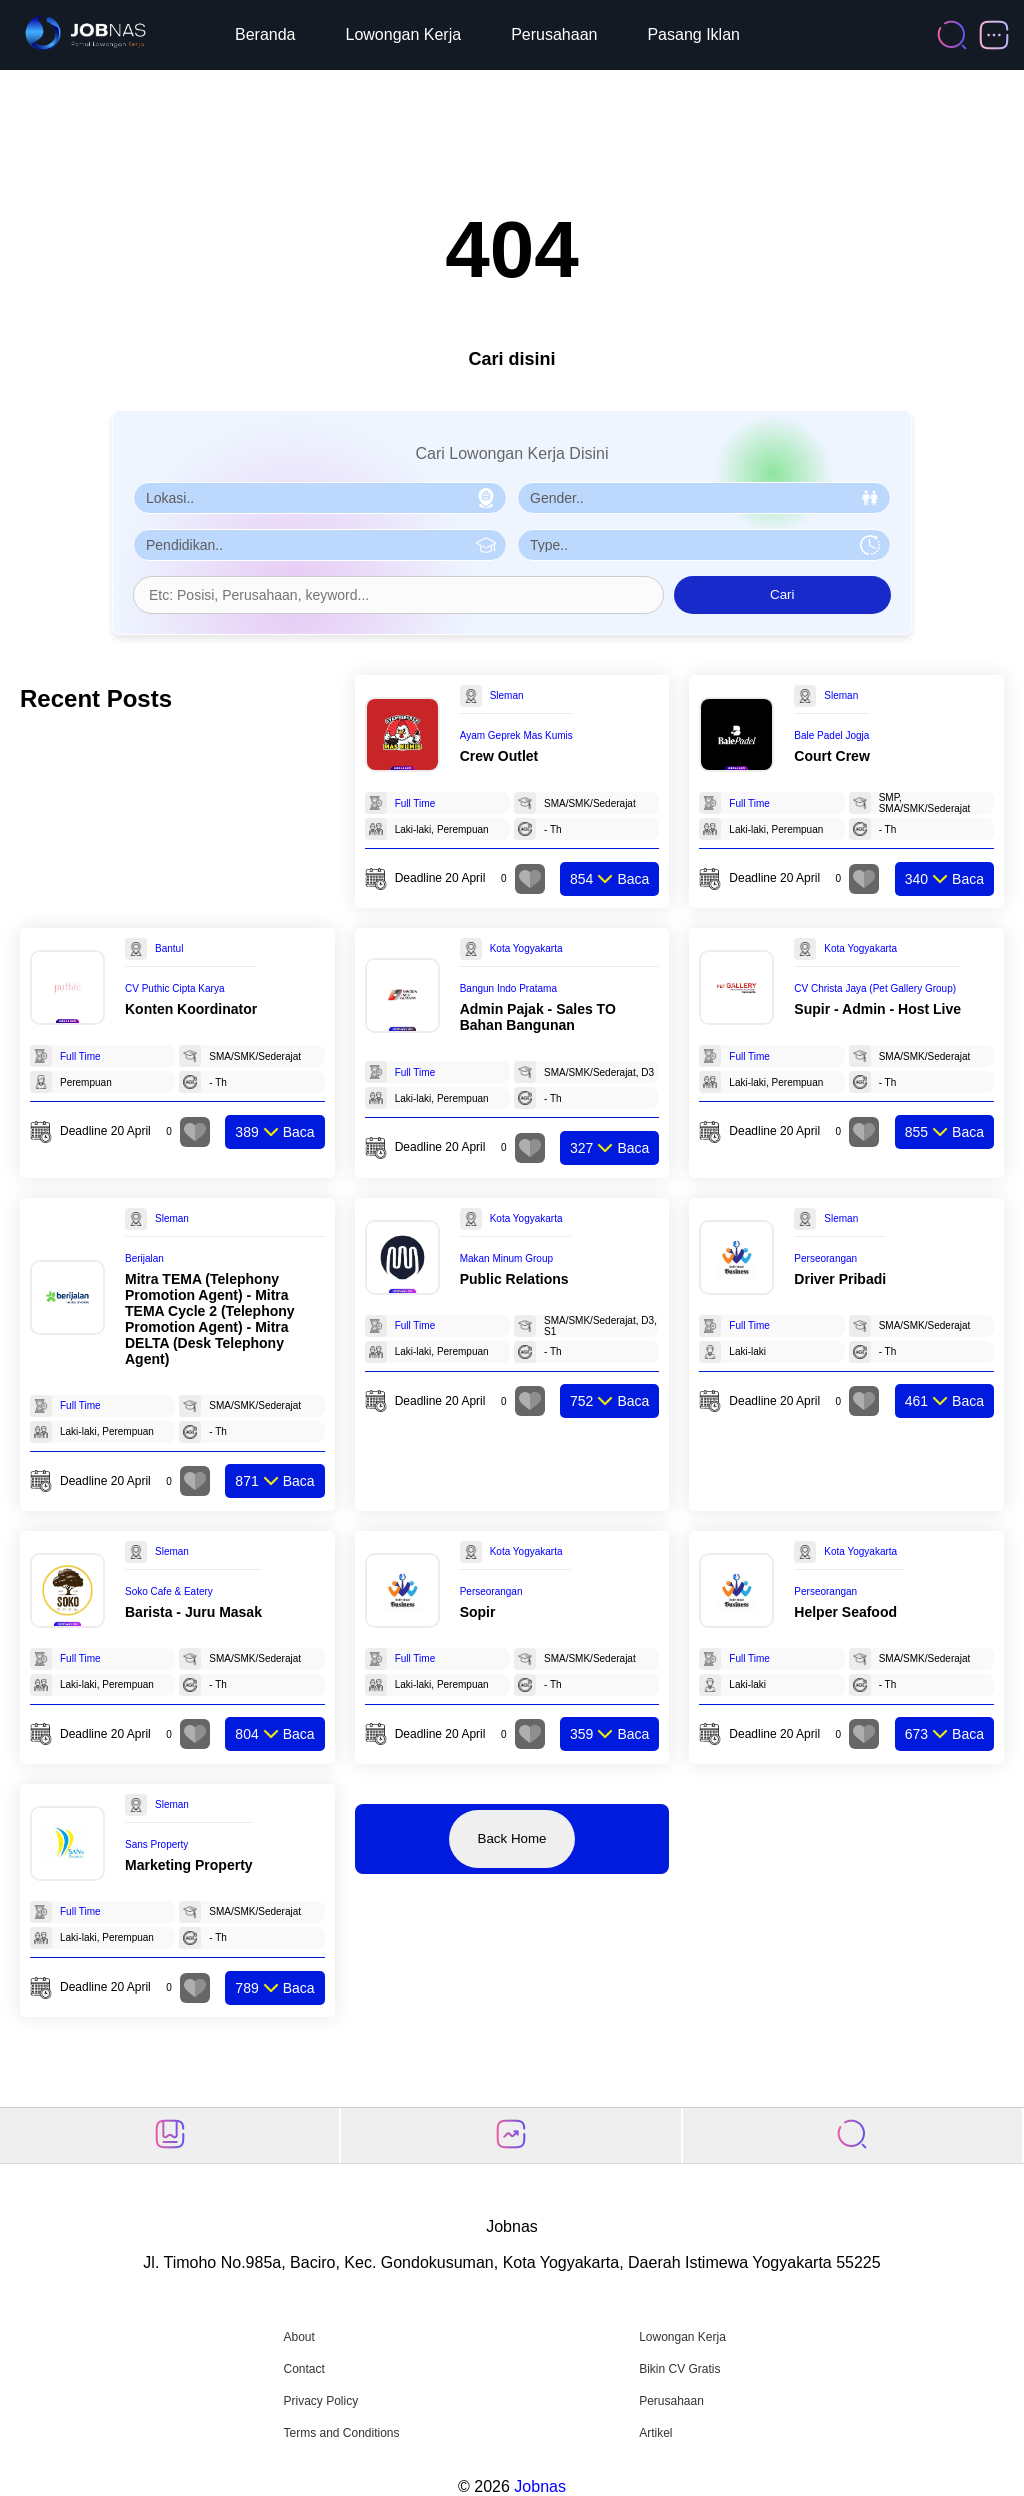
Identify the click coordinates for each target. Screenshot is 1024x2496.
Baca (609, 879)
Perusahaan (554, 34)
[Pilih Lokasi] (320, 498)
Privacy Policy (320, 2401)
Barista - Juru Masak (193, 1612)
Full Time (415, 803)
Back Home (512, 1838)
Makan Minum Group (506, 1258)
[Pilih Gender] (704, 498)
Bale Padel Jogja (831, 735)
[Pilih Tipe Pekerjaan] (704, 545)
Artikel (655, 2433)
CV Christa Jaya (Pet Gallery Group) (875, 988)
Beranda (265, 34)
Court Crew (831, 756)
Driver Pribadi (840, 1279)
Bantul (169, 948)
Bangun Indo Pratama (508, 988)
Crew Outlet (499, 756)
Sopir (478, 1612)
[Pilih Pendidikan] (320, 545)
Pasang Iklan (693, 34)
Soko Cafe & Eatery (169, 1591)
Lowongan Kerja (404, 34)
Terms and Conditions (341, 2433)
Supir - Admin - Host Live (877, 1009)
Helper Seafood (845, 1612)
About (298, 2337)
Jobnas (540, 2486)
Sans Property (156, 1844)
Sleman (507, 695)
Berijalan (144, 1258)
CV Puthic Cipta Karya (175, 988)
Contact (303, 2369)
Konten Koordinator (191, 1009)
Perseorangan (825, 1258)
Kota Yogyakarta (526, 948)
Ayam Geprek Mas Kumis (516, 735)
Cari (782, 594)
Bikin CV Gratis (679, 2369)
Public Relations (514, 1279)
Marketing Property (189, 1865)
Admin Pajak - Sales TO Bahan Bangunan (538, 1017)
